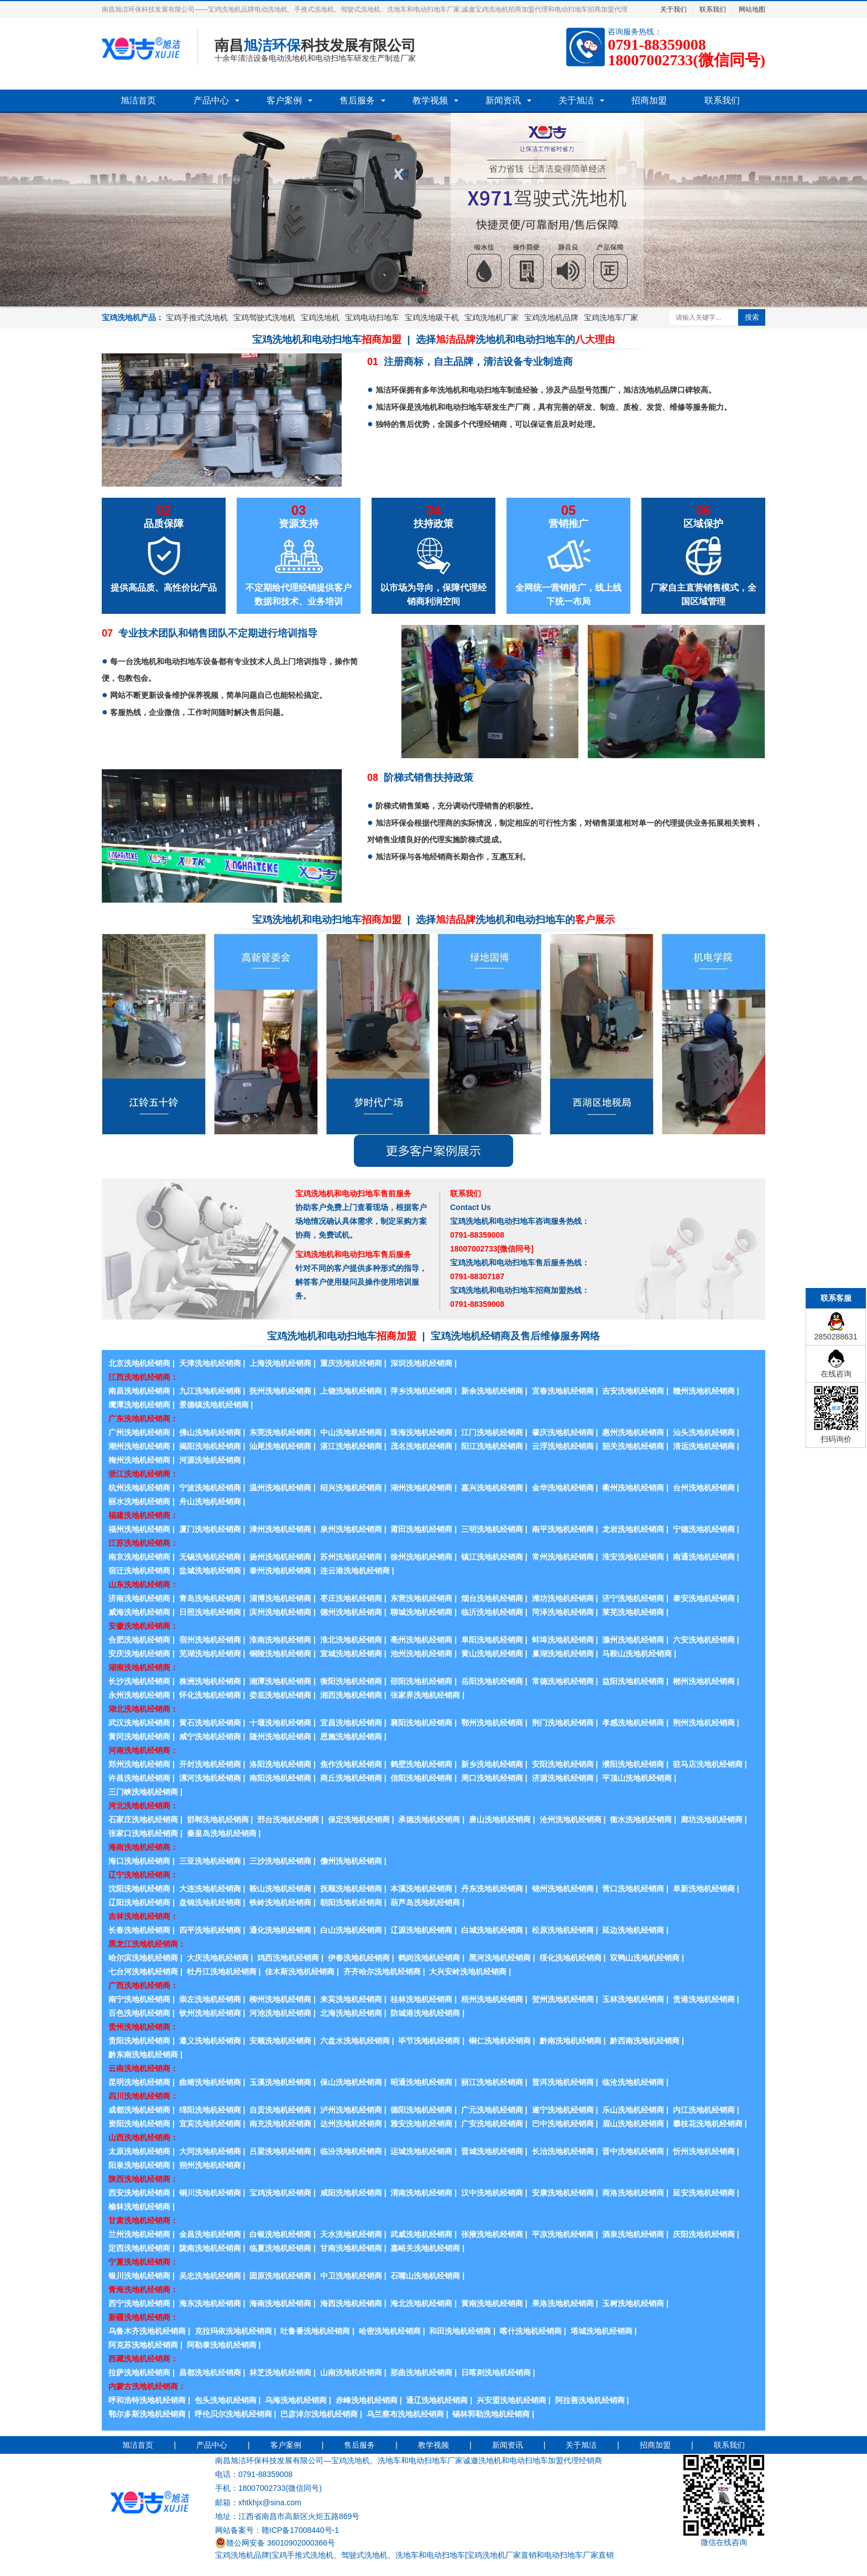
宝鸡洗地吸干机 (432, 317)
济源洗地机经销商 (563, 1778)
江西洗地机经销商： (143, 1377)
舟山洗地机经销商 (210, 1501)
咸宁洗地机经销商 (210, 1736)
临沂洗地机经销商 (492, 1612)
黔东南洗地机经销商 (143, 2054)
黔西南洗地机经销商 (645, 2040)
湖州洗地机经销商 (421, 1487)
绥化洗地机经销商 (571, 1957)
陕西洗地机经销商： (143, 2179)
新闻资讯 (503, 100)
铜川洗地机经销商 (210, 2192)
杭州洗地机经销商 (139, 1487)
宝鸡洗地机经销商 (280, 2192)
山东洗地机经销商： (143, 1584)
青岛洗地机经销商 (210, 1598)
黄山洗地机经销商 (492, 1653)
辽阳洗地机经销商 (139, 1902)
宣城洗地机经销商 (351, 1653)
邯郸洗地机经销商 (218, 1819)
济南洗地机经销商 (139, 1598)
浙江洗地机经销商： (143, 1473)
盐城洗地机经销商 (210, 1570)
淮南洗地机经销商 (280, 1639)
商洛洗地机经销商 (633, 2192)
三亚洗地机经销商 (210, 1861)
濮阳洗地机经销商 (633, 1764)
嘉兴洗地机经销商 (492, 1487)
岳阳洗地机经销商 (492, 1681)
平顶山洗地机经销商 (637, 1778)
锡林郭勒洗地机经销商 (491, 2414)
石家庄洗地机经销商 (143, 1819)
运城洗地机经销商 (421, 2151)
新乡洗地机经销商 (492, 1764)
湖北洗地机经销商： (143, 1708)
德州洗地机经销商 (351, 1612)
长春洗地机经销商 (139, 1930)
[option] (433, 209)
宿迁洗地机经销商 (139, 1570)
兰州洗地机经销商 (139, 2234)
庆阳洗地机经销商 (704, 2234)
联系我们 (712, 9)
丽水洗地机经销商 (139, 1501)
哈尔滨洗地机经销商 (143, 1957)
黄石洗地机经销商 (210, 1722)
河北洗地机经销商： (143, 1805)
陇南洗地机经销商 (210, 2248)
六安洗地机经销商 (704, 1639)
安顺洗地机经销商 (280, 2040)
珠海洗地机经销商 (421, 1432)
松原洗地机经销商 (563, 1930)
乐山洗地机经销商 (633, 2109)
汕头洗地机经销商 (704, 1432)
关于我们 (673, 9)
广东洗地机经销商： (143, 1418)
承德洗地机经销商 (429, 1819)
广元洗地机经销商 (492, 2109)
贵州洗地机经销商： (143, 2026)
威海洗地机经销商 (139, 1612)
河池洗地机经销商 (280, 2013)
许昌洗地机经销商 (139, 1778)
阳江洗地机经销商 (492, 1446)
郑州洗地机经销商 (139, 1764)
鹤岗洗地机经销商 (429, 1957)
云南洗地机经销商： (143, 2068)
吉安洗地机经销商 (633, 1390)
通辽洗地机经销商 (437, 2400)
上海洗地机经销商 (280, 1363)
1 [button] (408, 300)
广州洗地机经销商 (139, 1432)
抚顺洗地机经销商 (351, 1888)
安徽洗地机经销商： (143, 1625)
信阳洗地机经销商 (421, 1778)
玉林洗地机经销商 (633, 1999)
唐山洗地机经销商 (500, 1819)
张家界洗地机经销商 (425, 1695)
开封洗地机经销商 (210, 1764)
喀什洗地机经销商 (531, 2331)
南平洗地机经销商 (563, 1529)
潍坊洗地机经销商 (563, 1598)
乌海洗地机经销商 (296, 2400)
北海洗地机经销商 (351, 2013)
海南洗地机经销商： (143, 1847)
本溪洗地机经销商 (421, 1888)
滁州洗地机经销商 (633, 1639)
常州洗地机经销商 (563, 1556)
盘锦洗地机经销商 (210, 1902)
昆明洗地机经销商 (139, 2082)
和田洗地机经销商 (460, 2331)
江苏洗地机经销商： (143, 1543)
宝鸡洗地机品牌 (551, 317)
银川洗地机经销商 (139, 2275)
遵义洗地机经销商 (210, 2040)
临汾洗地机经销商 (351, 2151)
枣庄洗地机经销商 (351, 1598)
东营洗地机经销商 (421, 1598)
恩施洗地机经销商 (351, 1736)
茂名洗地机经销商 (421, 1446)
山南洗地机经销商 (351, 2372)
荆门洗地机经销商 (563, 1722)
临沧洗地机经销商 (633, 2082)
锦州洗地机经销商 (563, 1888)
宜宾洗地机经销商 (210, 2123)
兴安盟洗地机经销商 (511, 2400)
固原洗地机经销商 (280, 2275)
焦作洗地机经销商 (351, 1764)
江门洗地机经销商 (492, 1432)
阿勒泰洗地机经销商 (222, 2344)
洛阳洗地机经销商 (280, 1764)
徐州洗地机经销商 (421, 1556)
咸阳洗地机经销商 (351, 2192)
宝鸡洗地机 (320, 317)
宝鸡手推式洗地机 (197, 317)
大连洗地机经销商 (210, 1888)
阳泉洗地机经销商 (139, 2165)
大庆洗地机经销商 (218, 1957)
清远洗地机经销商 (704, 1446)
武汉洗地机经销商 (139, 1722)
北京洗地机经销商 (139, 1363)
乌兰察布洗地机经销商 (405, 2414)
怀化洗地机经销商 (210, 1695)
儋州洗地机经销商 (351, 1861)
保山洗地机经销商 (351, 2082)
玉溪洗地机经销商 (280, 2082)
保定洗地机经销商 (359, 1819)
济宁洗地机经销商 (633, 1598)
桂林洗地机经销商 (421, 1999)
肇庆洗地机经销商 (563, 1432)
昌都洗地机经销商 (210, 2372)
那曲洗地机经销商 (421, 2372)
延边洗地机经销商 (633, 1930)
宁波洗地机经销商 (210, 1487)
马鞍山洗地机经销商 (637, 1653)
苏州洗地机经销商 (351, 1556)
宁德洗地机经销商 (704, 1529)
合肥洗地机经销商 (139, 1639)
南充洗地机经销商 (280, 2123)
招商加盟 (649, 100)
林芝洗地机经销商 (280, 2372)
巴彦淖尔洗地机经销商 (319, 2414)
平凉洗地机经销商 (563, 2234)
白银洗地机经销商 (280, 2234)
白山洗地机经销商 (351, 1930)
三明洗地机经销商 (492, 1529)
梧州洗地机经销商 (492, 1999)
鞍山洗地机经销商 (280, 1888)
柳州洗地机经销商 (280, 1999)
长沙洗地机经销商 (139, 1681)
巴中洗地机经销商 (563, 2123)
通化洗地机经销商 (280, 1930)
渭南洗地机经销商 (421, 2192)
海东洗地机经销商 (210, 2303)
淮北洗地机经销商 (351, 1639)
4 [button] (446, 300)
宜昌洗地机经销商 (351, 1722)
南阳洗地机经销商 (280, 1778)
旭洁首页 (138, 100)
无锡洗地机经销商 (210, 1556)
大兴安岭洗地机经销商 (467, 1971)
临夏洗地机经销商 (280, 2248)
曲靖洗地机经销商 (210, 2082)
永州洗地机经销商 (139, 1695)
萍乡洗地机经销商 (421, 1390)
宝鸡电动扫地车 (372, 317)
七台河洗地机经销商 (143, 1971)
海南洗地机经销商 (280, 2303)
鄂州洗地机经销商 (492, 1722)
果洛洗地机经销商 (563, 2303)
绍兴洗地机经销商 (351, 1487)
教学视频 (430, 100)
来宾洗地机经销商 (351, 1999)
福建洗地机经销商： (143, 1515)
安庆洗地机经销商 (139, 1653)
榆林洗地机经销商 (139, 2206)
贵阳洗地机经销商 (139, 2040)
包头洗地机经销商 (226, 2400)
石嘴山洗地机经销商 (425, 2275)
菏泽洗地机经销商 (563, 1612)
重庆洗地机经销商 (351, 1363)
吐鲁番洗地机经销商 (315, 2331)
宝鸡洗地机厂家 (491, 317)
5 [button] (459, 300)
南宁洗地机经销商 (139, 1999)
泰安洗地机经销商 (704, 1598)
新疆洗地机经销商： (143, 2317)
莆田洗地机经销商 (421, 1529)
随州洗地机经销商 (280, 1736)
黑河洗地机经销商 (500, 1957)
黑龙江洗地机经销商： (147, 1943)
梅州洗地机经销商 (139, 1460)
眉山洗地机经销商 (633, 2123)
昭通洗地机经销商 (421, 2082)
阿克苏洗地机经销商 (143, 2344)
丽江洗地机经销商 (492, 2082)
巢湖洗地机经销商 (563, 1653)
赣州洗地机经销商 (704, 1390)
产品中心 (211, 100)
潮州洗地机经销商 (139, 1446)
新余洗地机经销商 (492, 1390)
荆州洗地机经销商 (704, 1722)
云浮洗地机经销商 (563, 1446)
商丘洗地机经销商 (351, 1778)
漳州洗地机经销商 (280, 1529)
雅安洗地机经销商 (421, 2123)
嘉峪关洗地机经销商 (425, 2248)
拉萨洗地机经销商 (139, 2372)
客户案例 (284, 100)
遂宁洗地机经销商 (563, 2109)
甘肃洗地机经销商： (143, 2220)
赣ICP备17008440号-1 (300, 2530)
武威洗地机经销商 (421, 2234)
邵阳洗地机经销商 (421, 1681)
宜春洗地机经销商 (563, 1390)
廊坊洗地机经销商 (712, 1819)
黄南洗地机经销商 (492, 2303)
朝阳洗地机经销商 (351, 1902)
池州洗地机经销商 (421, 1653)
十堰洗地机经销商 (280, 1722)
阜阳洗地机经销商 (492, 1639)
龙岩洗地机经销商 (633, 1529)
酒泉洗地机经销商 (633, 2234)
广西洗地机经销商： (143, 1985)
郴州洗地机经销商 (704, 1681)
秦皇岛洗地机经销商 (222, 1833)
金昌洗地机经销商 (210, 2234)
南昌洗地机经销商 (139, 1390)
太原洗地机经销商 (139, 2151)
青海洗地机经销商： (143, 2289)
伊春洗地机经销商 (359, 1957)
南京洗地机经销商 (139, 1556)
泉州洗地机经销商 (351, 1529)
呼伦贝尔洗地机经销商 (233, 2414)
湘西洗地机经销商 (351, 1695)
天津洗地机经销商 (210, 1363)
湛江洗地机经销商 (351, 1446)
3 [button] (433, 300)
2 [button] (420, 300)
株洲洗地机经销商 (210, 1681)
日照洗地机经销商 (210, 1612)
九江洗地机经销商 (210, 1390)
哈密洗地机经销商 (390, 2331)
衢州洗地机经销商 (633, 1487)
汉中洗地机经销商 (492, 2192)
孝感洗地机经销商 (633, 1722)
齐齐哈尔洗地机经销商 (382, 1971)
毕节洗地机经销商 (429, 2040)
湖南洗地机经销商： (143, 1667)
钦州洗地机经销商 (210, 2013)
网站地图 (752, 9)
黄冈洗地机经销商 (139, 1736)
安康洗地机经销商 (563, 2192)
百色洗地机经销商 (139, 2013)
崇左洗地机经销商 (210, 1999)
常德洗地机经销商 (563, 1681)
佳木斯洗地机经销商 (300, 1971)
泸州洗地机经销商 (351, 2109)
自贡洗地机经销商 (280, 2109)
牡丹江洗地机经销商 (222, 1971)
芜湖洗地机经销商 (210, 1653)
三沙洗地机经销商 (280, 1861)
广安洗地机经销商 (492, 2123)
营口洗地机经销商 (633, 1888)
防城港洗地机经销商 (425, 2013)
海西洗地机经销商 (351, 2303)
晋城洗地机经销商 (492, 2151)
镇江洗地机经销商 (492, 1556)
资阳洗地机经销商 (139, 2123)
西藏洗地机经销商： (143, 2358)
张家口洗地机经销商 (143, 1833)
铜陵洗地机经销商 (280, 1653)
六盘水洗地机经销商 (355, 2040)
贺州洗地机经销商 (563, 1999)
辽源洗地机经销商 (421, 1930)
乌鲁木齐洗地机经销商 (147, 2331)
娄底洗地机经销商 (280, 1695)
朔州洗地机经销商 (210, 2165)
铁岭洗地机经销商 (280, 1902)
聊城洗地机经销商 (421, 1612)
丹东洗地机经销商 (492, 1888)
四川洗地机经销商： (143, 2096)
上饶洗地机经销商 (351, 1390)
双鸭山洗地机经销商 (645, 1957)
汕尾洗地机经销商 (280, 1446)
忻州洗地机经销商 (704, 2151)
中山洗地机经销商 (351, 1432)
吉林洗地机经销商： (143, 1916)
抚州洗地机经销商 (280, 1390)
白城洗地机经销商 (492, 1930)
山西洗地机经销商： (143, 2137)
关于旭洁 (576, 100)
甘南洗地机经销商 (351, 2248)
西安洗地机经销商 (139, 2192)
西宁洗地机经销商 (139, 2303)
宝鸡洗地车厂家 (611, 317)
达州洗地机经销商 (351, 2123)
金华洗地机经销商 (563, 1487)
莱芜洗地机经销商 (633, 1612)
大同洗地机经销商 (210, 2151)
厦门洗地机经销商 (210, 1529)
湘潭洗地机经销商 (280, 1681)
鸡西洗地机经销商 (288, 1957)
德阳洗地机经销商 (421, 2109)
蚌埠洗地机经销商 (563, 1639)
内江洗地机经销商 (704, 2109)
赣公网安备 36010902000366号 (275, 2542)
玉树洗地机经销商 (633, 2303)
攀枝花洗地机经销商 (708, 2123)
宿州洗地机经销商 (210, 1639)
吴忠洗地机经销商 (210, 2275)
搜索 (752, 317)
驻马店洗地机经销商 (708, 1764)
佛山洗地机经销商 (210, 1432)
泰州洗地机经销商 (280, 1570)
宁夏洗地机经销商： (143, 2261)
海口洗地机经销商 (139, 1861)
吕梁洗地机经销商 (280, 2151)
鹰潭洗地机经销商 (139, 1404)
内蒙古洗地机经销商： (147, 2386)
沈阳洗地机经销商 (139, 1888)
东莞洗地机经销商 (280, 1432)
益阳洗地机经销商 (633, 1681)
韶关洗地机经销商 (633, 1446)
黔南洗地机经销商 (571, 2040)
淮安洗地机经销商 (633, 1556)
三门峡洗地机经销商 (143, 1791)
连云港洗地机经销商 (355, 1570)
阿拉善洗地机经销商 (590, 2400)
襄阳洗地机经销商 (421, 1722)
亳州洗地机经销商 (421, 1639)
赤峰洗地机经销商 (367, 2400)
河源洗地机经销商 (210, 1460)
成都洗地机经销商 (139, 2109)
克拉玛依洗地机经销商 (233, 2331)
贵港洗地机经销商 (704, 1999)
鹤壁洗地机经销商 (421, 1764)
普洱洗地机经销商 (563, 2082)
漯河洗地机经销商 (210, 1778)
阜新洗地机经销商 (704, 1888)
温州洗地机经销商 (280, 1487)
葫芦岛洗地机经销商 (425, 1902)
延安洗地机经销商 (704, 2192)
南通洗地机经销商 (704, 1556)
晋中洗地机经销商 (633, 2151)
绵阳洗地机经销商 (210, 2109)
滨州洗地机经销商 (280, 1612)
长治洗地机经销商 (563, 2151)
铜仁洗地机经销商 (500, 2040)
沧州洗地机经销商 (571, 1819)
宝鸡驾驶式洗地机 (264, 317)
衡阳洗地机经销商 (351, 1681)
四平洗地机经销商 (210, 1930)
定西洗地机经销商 (139, 2248)
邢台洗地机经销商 (288, 1819)
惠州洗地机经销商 (633, 1432)
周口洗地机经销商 (492, 1778)
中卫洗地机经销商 (351, 2275)
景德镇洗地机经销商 (214, 1404)
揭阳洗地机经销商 (210, 1446)
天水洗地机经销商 (351, 2234)
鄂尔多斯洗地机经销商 (147, 2414)
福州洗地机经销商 (139, 1529)
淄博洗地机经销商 (280, 1598)
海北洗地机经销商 (421, 2303)
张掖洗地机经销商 (492, 2234)
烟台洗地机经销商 (492, 1598)
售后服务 (357, 100)
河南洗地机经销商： (143, 1750)
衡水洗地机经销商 (641, 1819)
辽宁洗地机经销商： (143, 1874)
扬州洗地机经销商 (280, 1556)
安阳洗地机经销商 (563, 1764)
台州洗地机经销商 (704, 1487)
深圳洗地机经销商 (421, 1363)
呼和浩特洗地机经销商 (147, 2400)
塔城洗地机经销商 (602, 2331)
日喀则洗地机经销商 (496, 2372)
